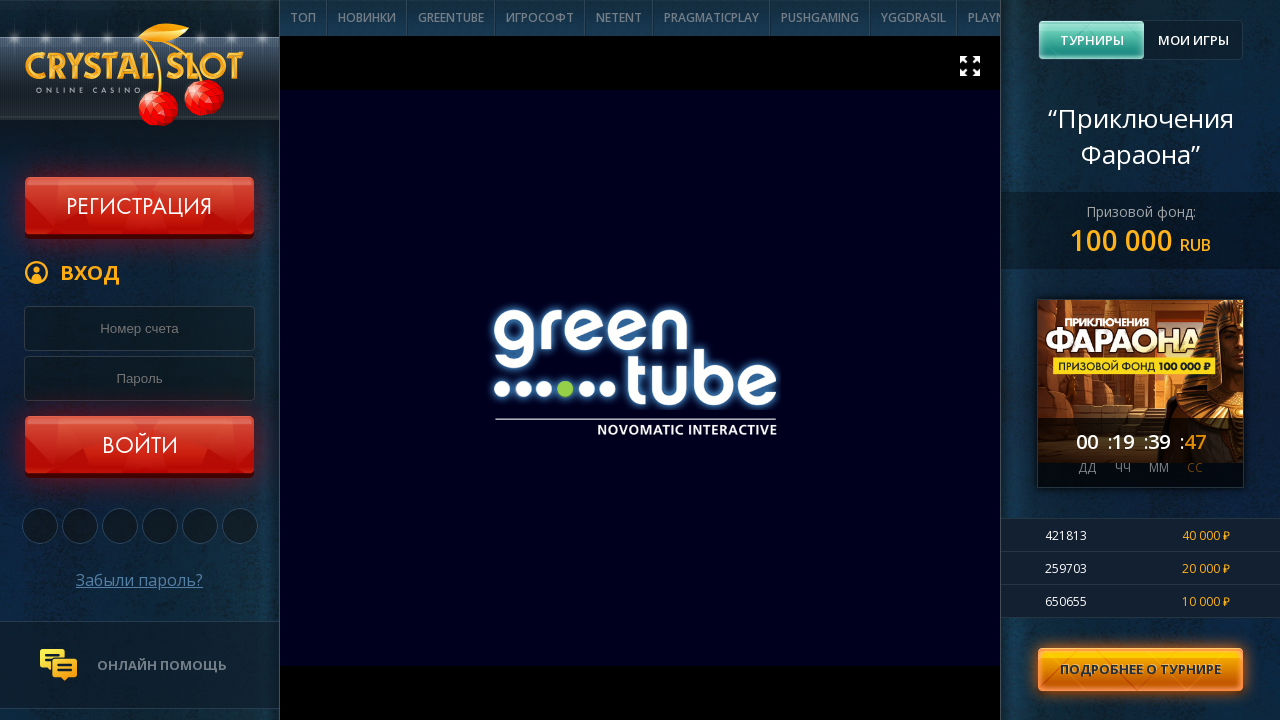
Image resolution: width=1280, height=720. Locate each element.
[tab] (1091, 40)
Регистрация (139, 208)
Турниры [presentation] (1092, 40)
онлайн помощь (162, 665)
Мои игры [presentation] (1193, 40)
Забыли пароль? (139, 580)
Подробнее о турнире (1140, 669)
